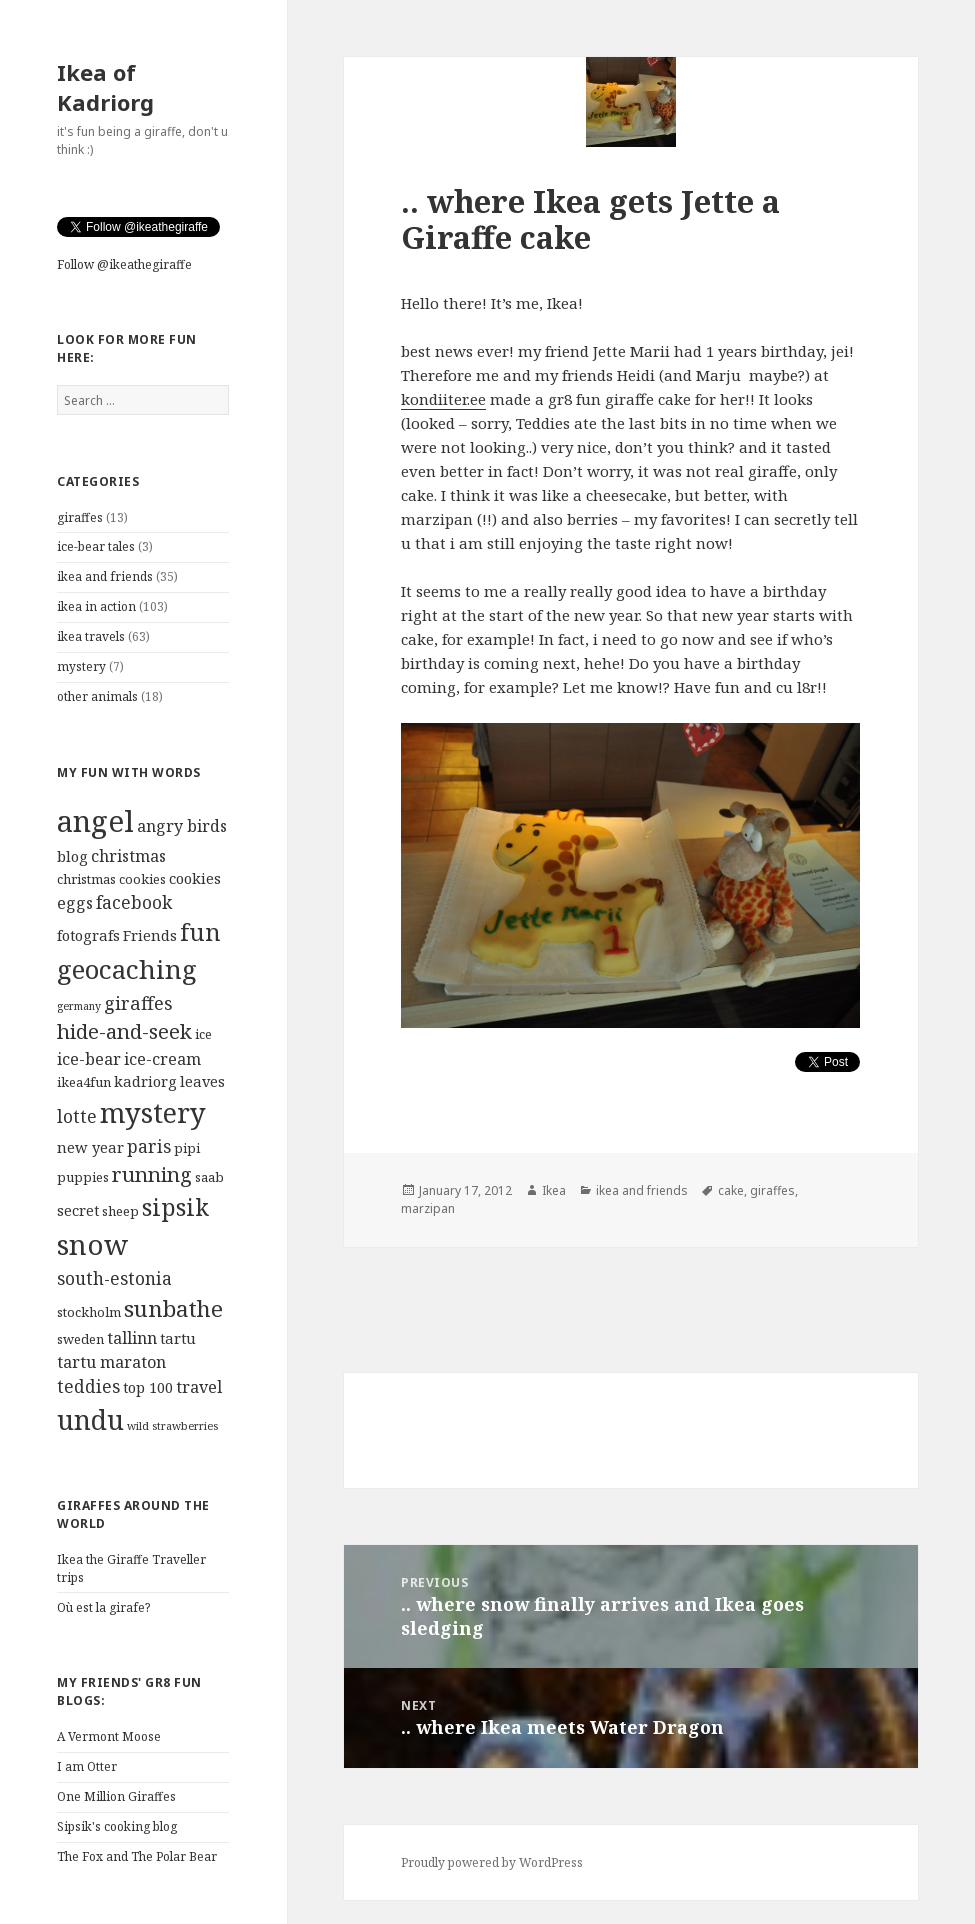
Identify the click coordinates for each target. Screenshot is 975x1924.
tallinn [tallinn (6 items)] (132, 1338)
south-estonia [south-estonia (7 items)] (114, 1278)
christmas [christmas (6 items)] (128, 856)
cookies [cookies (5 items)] (195, 878)
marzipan (428, 1208)
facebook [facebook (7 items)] (134, 902)
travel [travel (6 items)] (199, 1387)
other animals (97, 696)
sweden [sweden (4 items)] (80, 1339)
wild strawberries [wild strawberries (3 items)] (172, 1426)
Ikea (554, 1190)
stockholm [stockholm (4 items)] (89, 1312)
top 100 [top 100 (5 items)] (148, 1387)
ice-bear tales (96, 546)
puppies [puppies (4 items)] (83, 1177)
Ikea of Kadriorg (105, 87)
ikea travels (91, 636)
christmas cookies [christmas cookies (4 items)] (111, 879)
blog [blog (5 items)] (72, 856)
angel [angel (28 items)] (95, 821)
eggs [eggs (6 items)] (75, 903)
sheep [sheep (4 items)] (120, 1211)
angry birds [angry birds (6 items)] (182, 826)
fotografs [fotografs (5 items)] (88, 935)
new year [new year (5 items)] (90, 1147)
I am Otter (87, 1766)
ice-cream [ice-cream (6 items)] (162, 1059)
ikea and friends (105, 576)
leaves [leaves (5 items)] (202, 1081)
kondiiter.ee (443, 399)
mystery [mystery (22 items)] (153, 1112)
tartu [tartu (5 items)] (178, 1338)
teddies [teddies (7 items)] (88, 1386)
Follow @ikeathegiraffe (124, 264)
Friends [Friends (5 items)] (150, 935)
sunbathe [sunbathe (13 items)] (173, 1308)
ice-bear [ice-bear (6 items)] (89, 1059)
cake (731, 1190)
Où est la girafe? (103, 1607)
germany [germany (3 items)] (79, 1006)
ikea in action (96, 606)
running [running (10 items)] (152, 1174)
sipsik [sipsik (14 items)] (175, 1207)
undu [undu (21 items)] (90, 1419)
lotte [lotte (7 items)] (77, 1116)
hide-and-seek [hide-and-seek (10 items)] (124, 1031)
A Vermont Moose (109, 1736)
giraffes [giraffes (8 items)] (138, 1002)
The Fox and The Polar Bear (137, 1856)
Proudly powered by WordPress (492, 1862)
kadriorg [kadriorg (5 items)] (145, 1081)
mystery (81, 666)
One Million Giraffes (116, 1796)
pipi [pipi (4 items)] (187, 1148)
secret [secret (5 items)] (78, 1210)
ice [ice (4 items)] (203, 1034)
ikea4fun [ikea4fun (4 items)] (84, 1082)
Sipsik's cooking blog (117, 1826)
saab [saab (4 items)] (209, 1177)
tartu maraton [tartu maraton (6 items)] (111, 1362)
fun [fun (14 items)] (200, 932)
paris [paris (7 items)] (149, 1146)
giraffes (80, 517)
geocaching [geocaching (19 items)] (127, 969)
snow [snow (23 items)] (93, 1244)
